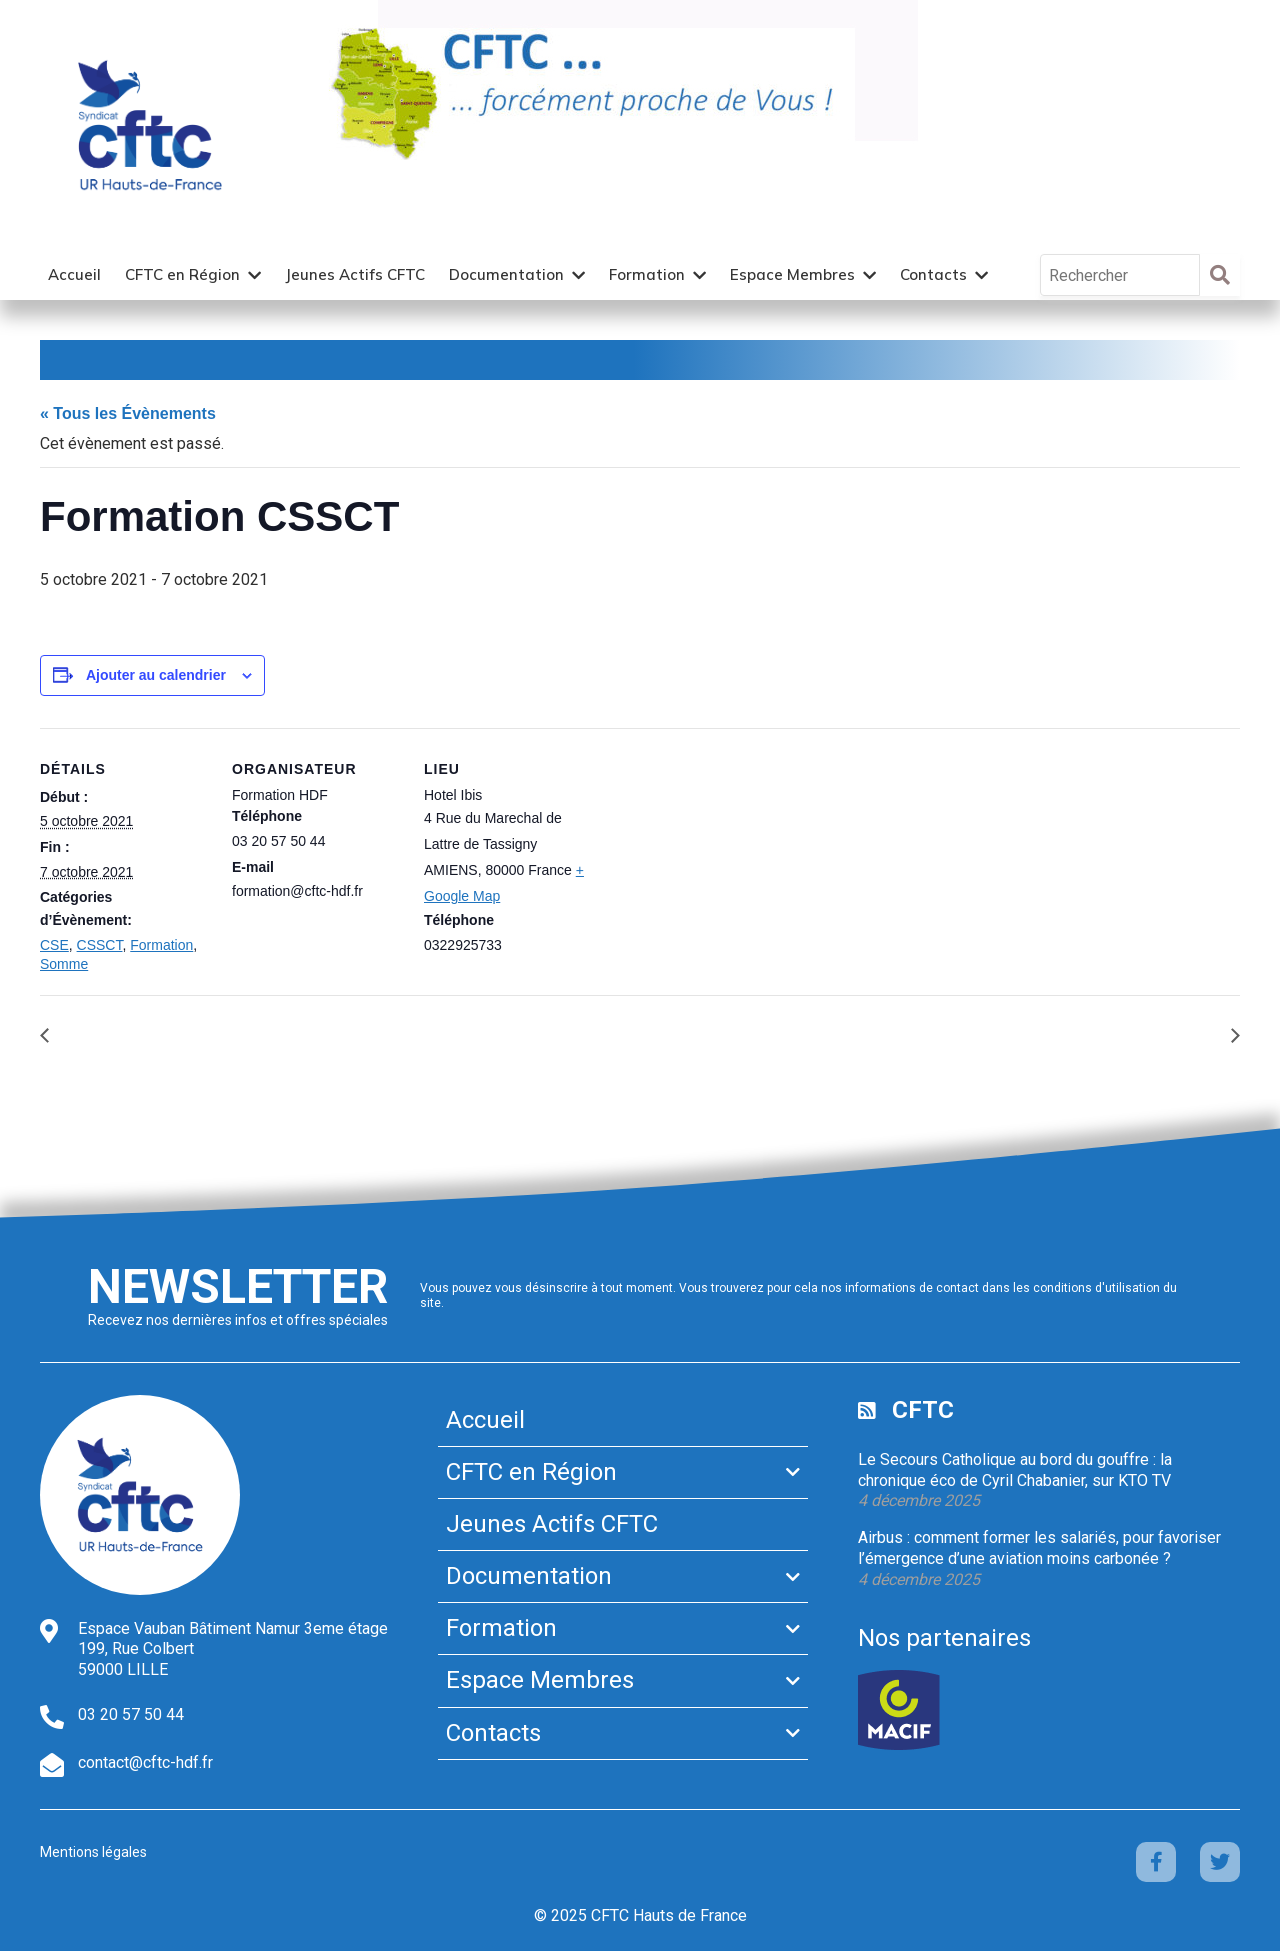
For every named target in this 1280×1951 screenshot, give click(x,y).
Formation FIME (1161, 1034)
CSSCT (100, 945)
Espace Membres (792, 274)
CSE (54, 945)
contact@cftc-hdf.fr (145, 1762)
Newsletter (238, 1286)
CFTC (923, 1410)
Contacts (933, 274)
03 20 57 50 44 (131, 1714)
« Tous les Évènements (128, 413)
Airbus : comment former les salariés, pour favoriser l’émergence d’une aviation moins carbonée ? (1039, 1548)
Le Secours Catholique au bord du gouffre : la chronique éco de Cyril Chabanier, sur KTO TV (1015, 1470)
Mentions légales (93, 1852)
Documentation (506, 274)
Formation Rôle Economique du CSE (192, 1034)
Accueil (74, 274)
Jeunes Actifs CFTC (355, 274)
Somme (64, 964)
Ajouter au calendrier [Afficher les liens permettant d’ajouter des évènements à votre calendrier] (156, 675)
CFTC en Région (182, 274)
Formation (647, 274)
